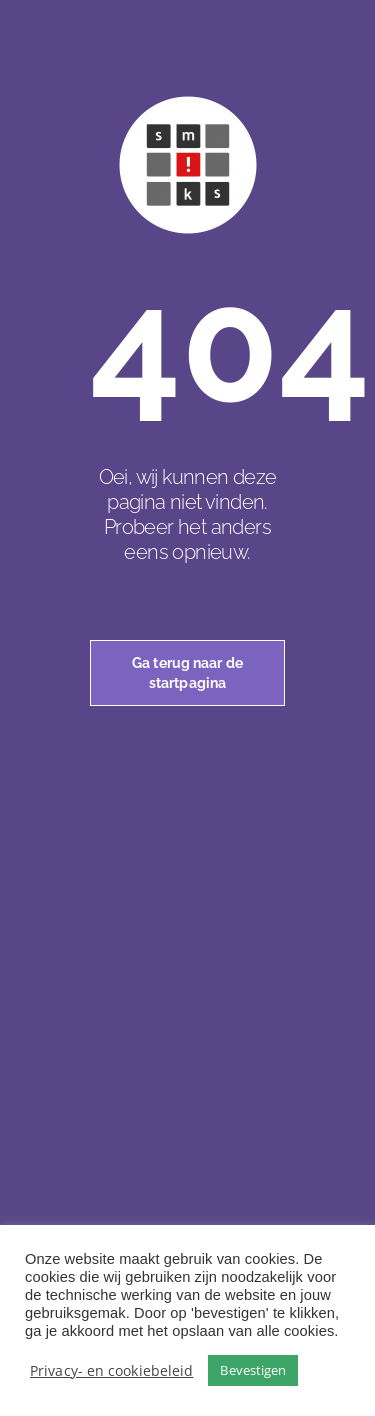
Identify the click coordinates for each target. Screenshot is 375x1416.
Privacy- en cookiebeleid (111, 1370)
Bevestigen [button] (253, 1370)
